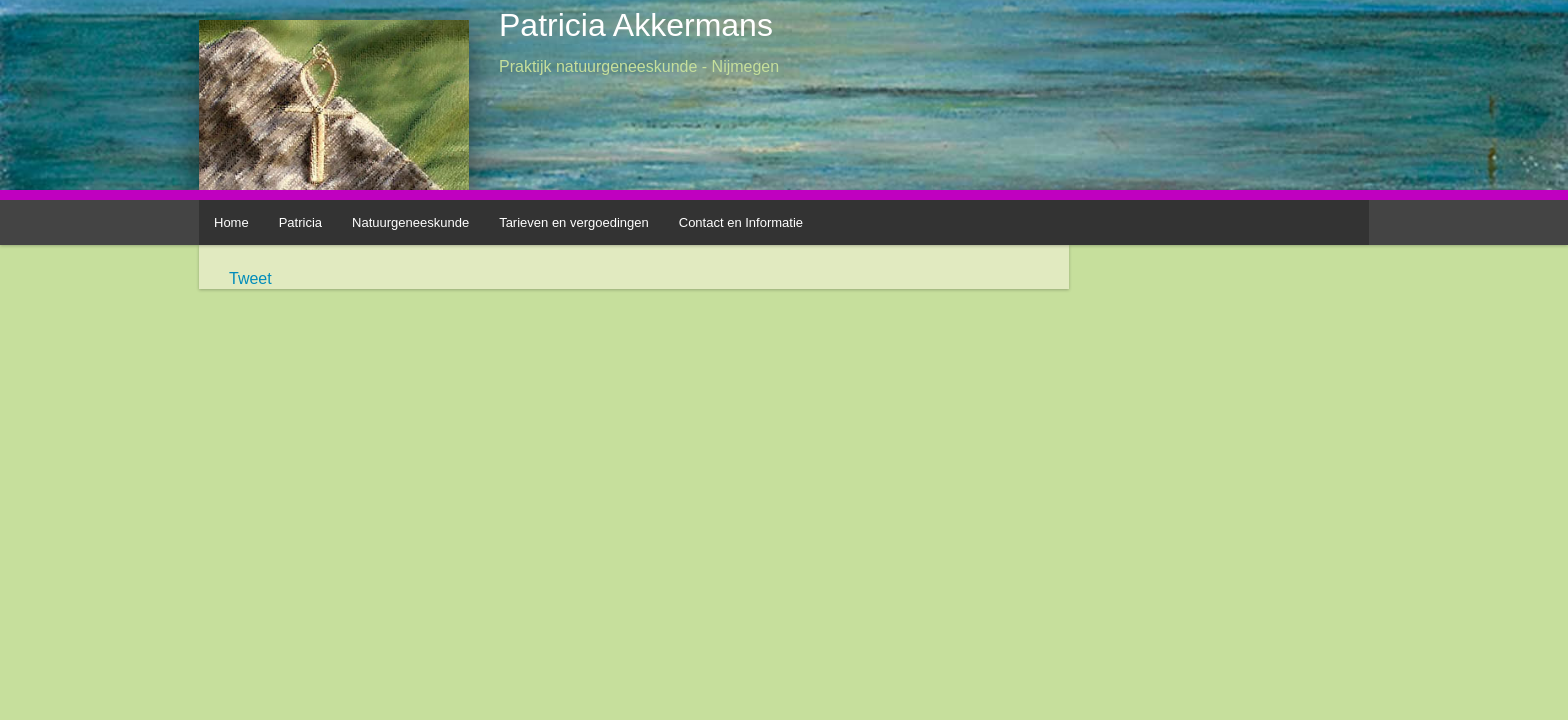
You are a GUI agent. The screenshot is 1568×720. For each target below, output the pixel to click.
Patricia (300, 222)
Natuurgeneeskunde (410, 222)
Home (231, 222)
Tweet (250, 278)
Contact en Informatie (741, 222)
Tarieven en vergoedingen (574, 222)
